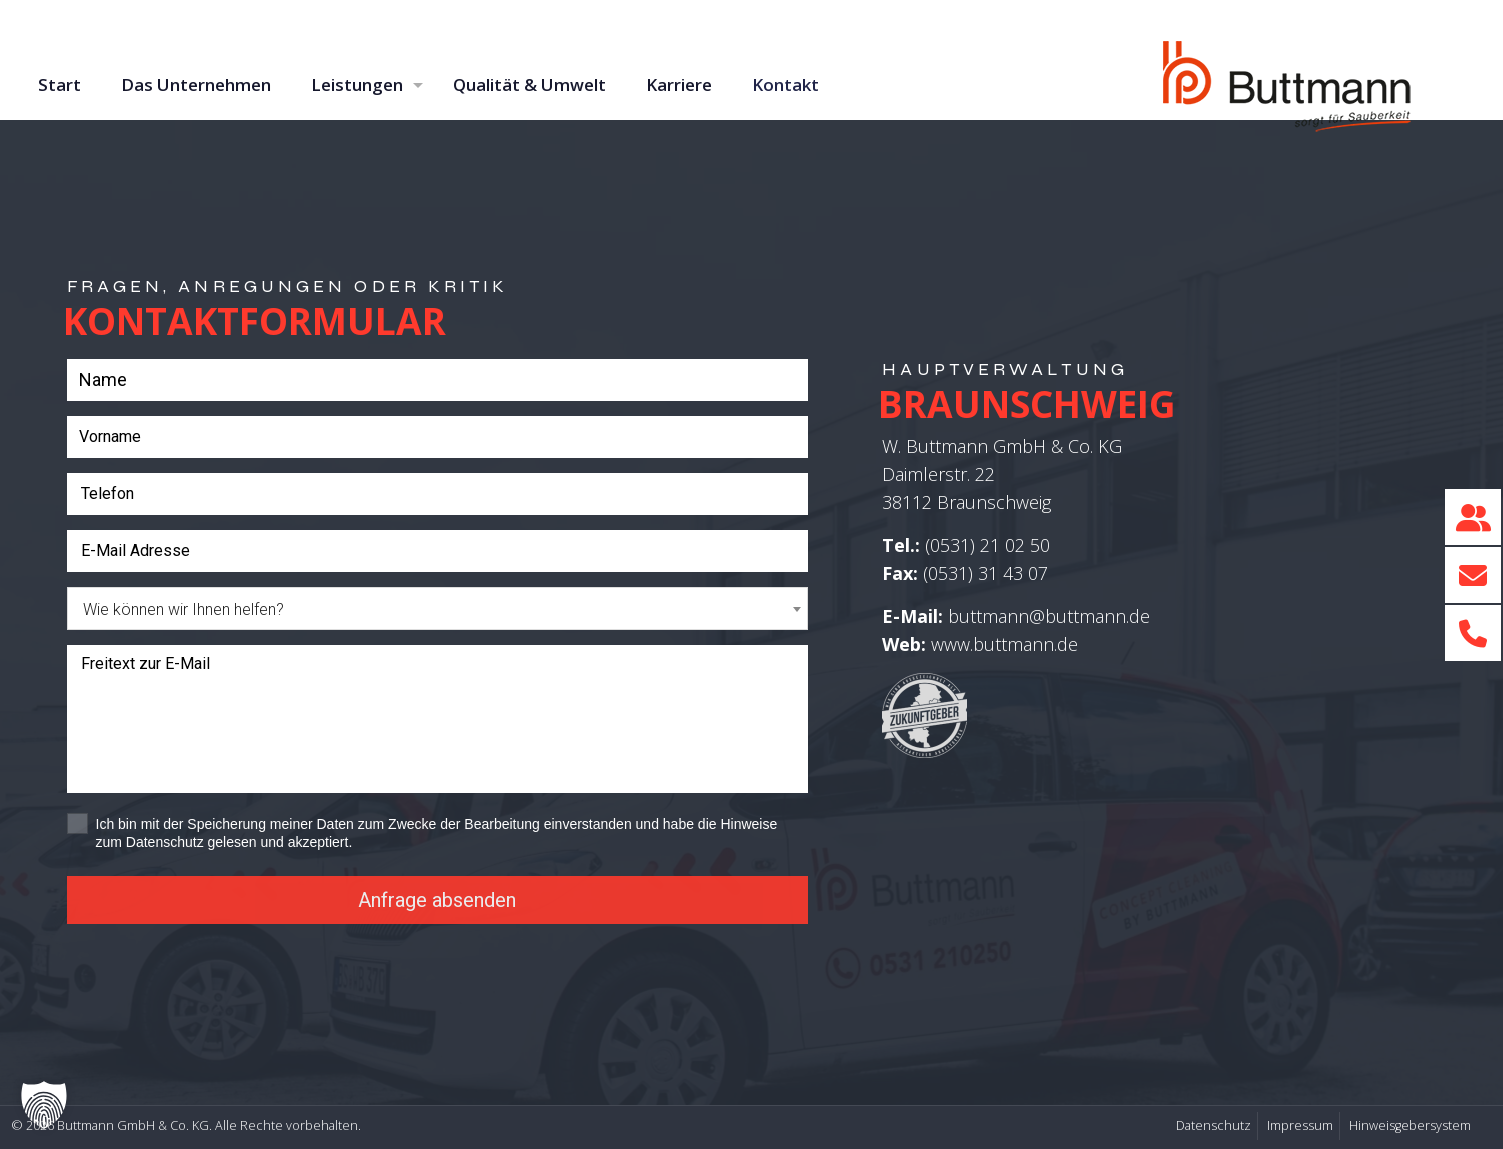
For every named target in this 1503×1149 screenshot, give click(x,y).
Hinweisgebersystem (1410, 1125)
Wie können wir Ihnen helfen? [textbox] (183, 609)
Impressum (1300, 1125)
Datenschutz (1213, 1125)
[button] (44, 1105)
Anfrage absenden (437, 900)
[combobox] (438, 608)
